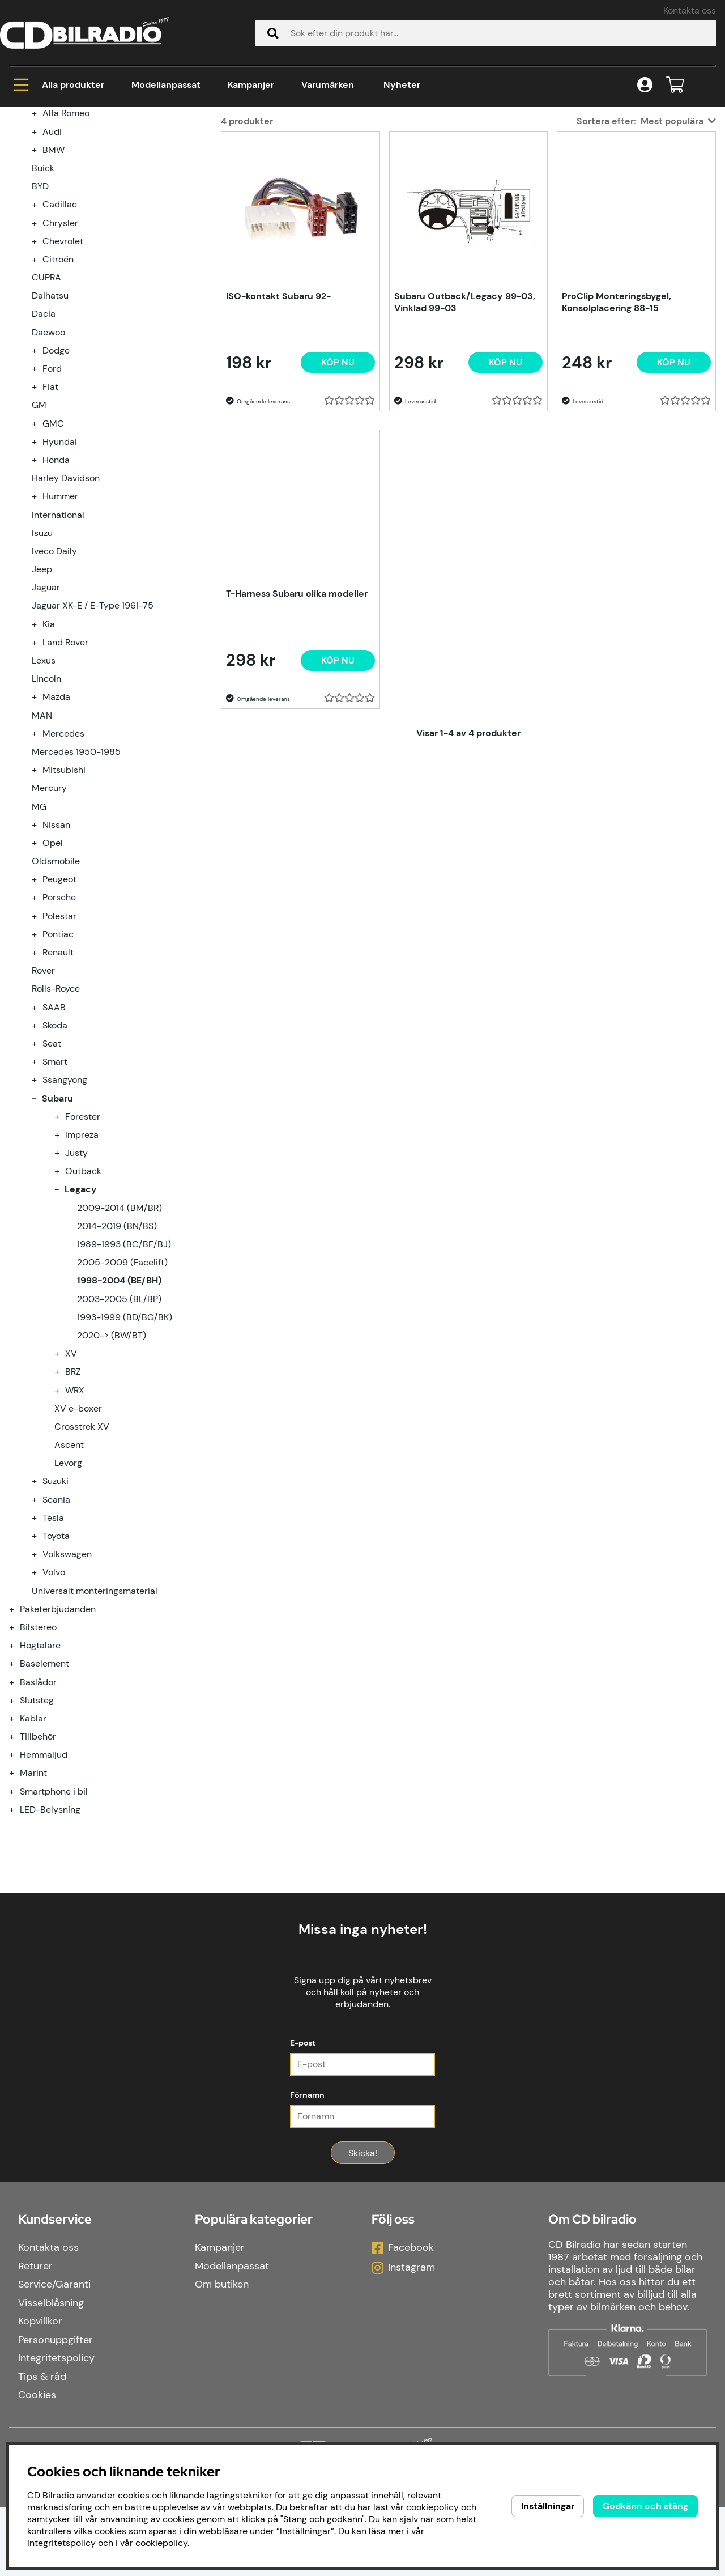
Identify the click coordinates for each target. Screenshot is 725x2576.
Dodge (56, 488)
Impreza (82, 1272)
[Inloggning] (644, 85)
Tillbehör (38, 1874)
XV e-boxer (78, 1545)
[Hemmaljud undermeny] (18, 1892)
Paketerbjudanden (58, 1746)
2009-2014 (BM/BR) (119, 1345)
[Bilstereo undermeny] (18, 1764)
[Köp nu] (338, 499)
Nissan (56, 962)
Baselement (44, 1800)
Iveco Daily (54, 688)
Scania (56, 1637)
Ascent (69, 1582)
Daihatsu (50, 433)
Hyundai (59, 579)
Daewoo (48, 469)
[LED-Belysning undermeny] (18, 1947)
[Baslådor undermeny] (18, 1819)
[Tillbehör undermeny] (18, 1874)
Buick (43, 305)
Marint (33, 1910)
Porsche (59, 1034)
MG (39, 944)
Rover (43, 1107)
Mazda (56, 834)
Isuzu (42, 670)
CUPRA (46, 414)
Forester (82, 1254)
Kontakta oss (689, 10)
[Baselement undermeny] (18, 1800)
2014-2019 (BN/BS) (117, 1363)
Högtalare (40, 1782)
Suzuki (55, 1618)
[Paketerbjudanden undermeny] (18, 1746)
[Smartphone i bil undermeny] (18, 1929)
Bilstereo (38, 1764)
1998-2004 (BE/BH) (285, 153)
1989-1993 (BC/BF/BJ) (124, 1381)
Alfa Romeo (65, 250)
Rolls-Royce (56, 1126)
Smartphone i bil (54, 1929)
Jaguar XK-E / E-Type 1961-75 (92, 743)
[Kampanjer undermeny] (18, 214)
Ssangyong (64, 1217)
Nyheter (401, 85)
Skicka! (362, 2222)
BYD (40, 323)
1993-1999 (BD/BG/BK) (124, 1454)
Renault (58, 1089)
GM (39, 542)
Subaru (155, 153)
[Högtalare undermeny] (18, 1782)
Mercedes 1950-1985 (76, 889)
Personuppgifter (55, 2408)
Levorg (68, 1600)
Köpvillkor (40, 2389)
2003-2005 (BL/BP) (119, 1436)
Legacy (205, 153)
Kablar (33, 1855)
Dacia (44, 451)
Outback (83, 1308)
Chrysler (60, 360)
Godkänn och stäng (645, 2506)
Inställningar (547, 2506)
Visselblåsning (51, 2371)
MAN (42, 852)
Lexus (44, 798)
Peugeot (59, 1016)
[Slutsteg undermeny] (18, 1837)
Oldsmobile (56, 998)
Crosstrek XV (81, 1564)
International (58, 652)
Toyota (56, 1673)
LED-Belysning (50, 1947)
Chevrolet (62, 378)
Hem (20, 153)
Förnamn (307, 2163)
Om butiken (222, 2353)
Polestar (59, 1053)
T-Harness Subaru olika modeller (297, 731)
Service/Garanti (54, 2353)
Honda (56, 597)
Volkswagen (67, 1691)
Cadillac (59, 341)
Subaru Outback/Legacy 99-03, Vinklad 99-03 (464, 439)
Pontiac (58, 1071)
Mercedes (63, 871)
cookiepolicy (161, 2543)
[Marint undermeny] (18, 1910)
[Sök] (485, 33)
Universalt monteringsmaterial (94, 1728)
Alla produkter (59, 84)
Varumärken (327, 85)
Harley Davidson (66, 615)
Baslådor (38, 1819)
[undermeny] (41, 250)
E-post (302, 2111)
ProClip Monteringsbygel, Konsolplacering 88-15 (616, 439)
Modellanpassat (166, 85)
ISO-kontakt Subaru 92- (278, 433)
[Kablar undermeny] (18, 1855)
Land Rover (65, 779)
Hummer (60, 633)
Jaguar (46, 724)
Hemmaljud (43, 1892)
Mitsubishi (64, 907)
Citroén (58, 396)
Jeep (42, 706)
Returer (35, 2334)
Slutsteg (37, 1837)
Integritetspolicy (56, 2426)
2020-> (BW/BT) (111, 1472)
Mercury (49, 925)
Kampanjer (251, 85)
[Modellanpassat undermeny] (18, 232)
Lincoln (46, 816)
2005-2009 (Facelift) (122, 1399)
